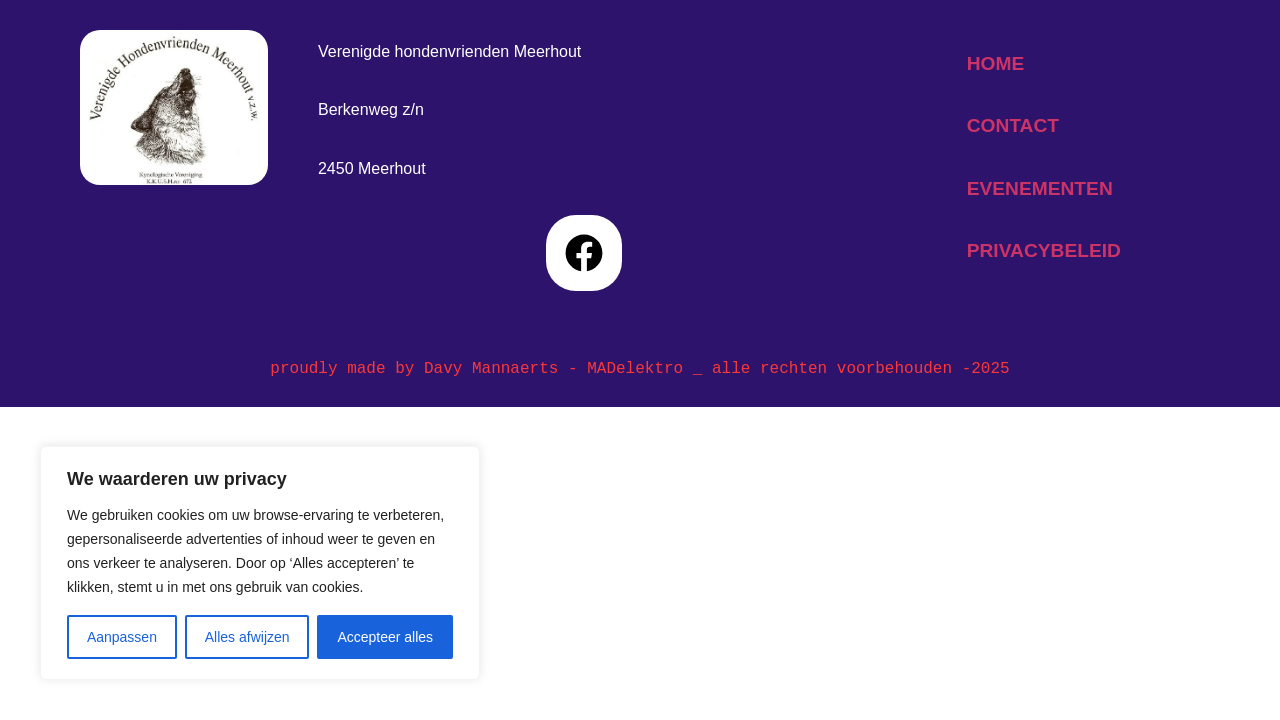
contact (1013, 125)
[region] (260, 563)
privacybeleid (1044, 250)
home (996, 63)
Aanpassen (122, 637)
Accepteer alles (385, 637)
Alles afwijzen (247, 637)
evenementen (1040, 188)
